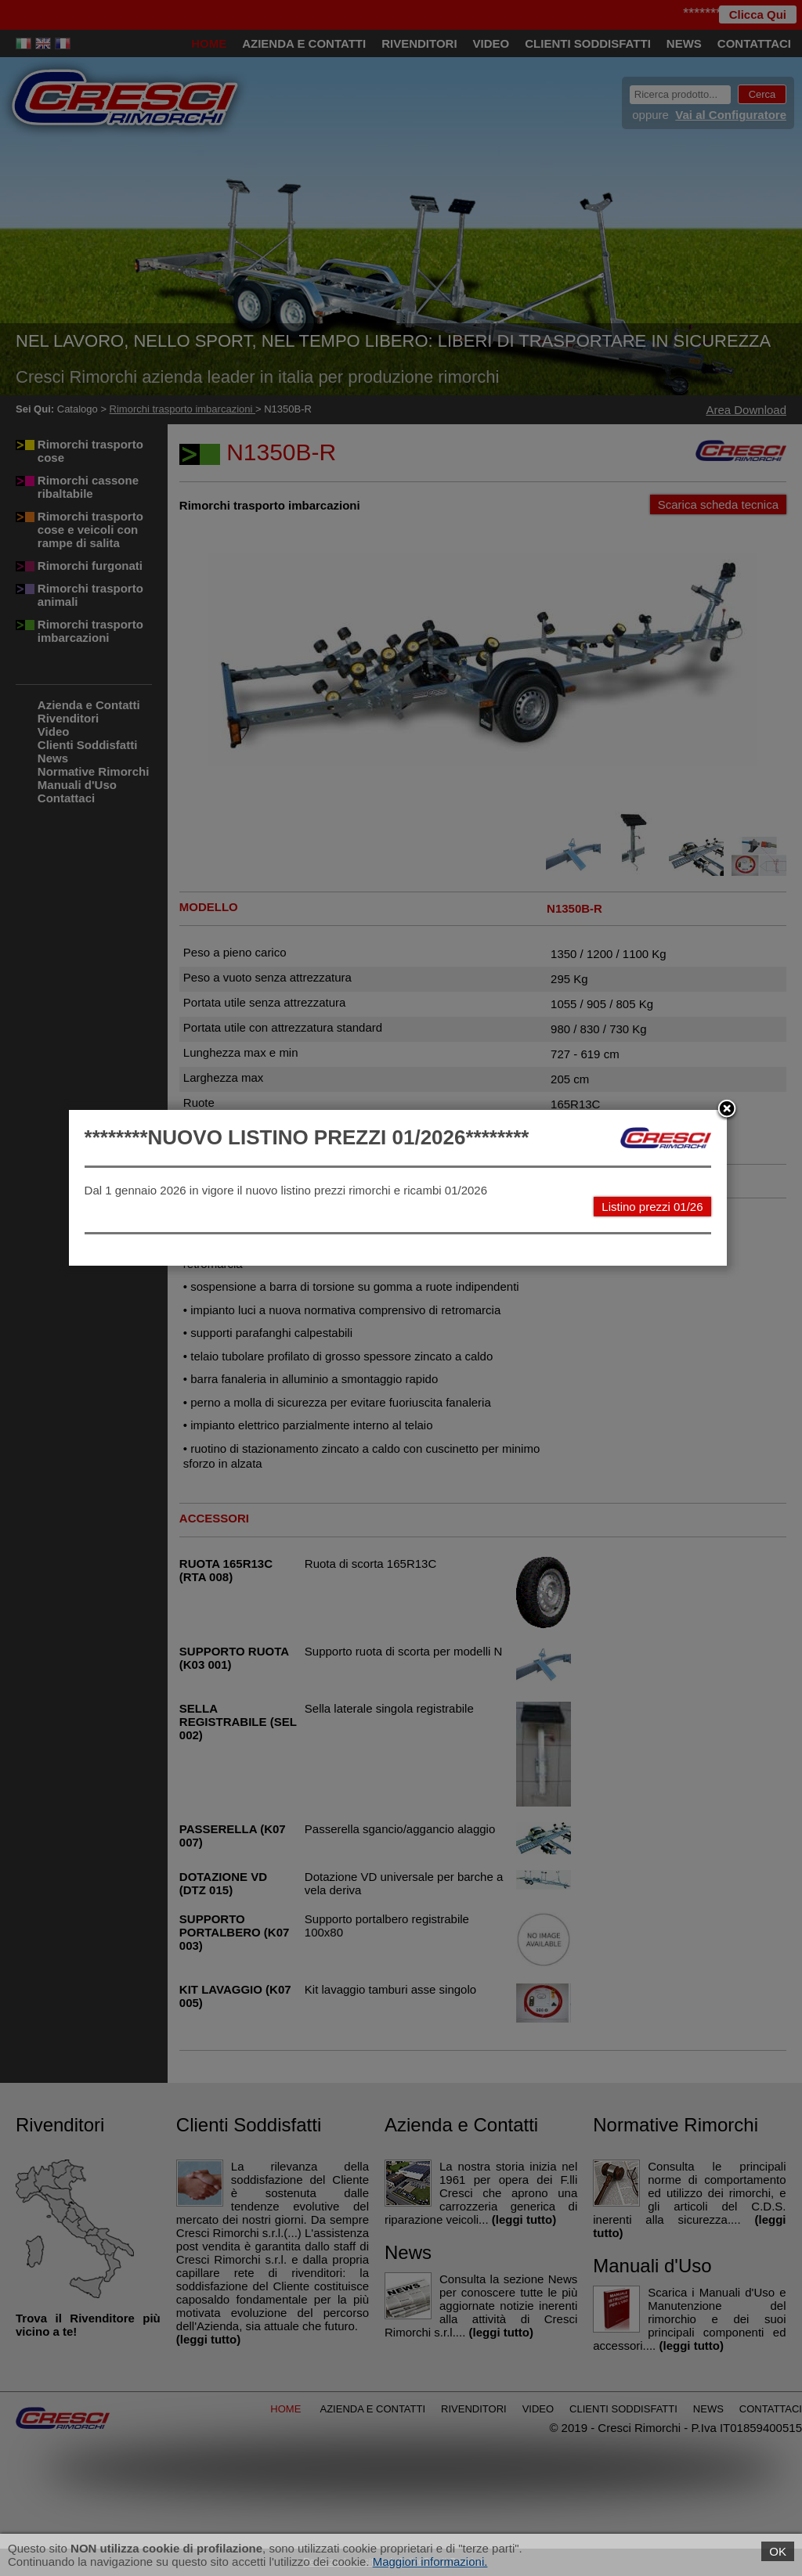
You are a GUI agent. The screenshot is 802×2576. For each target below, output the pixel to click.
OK (777, 2551)
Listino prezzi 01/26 (655, 1306)
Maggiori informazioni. (430, 2561)
